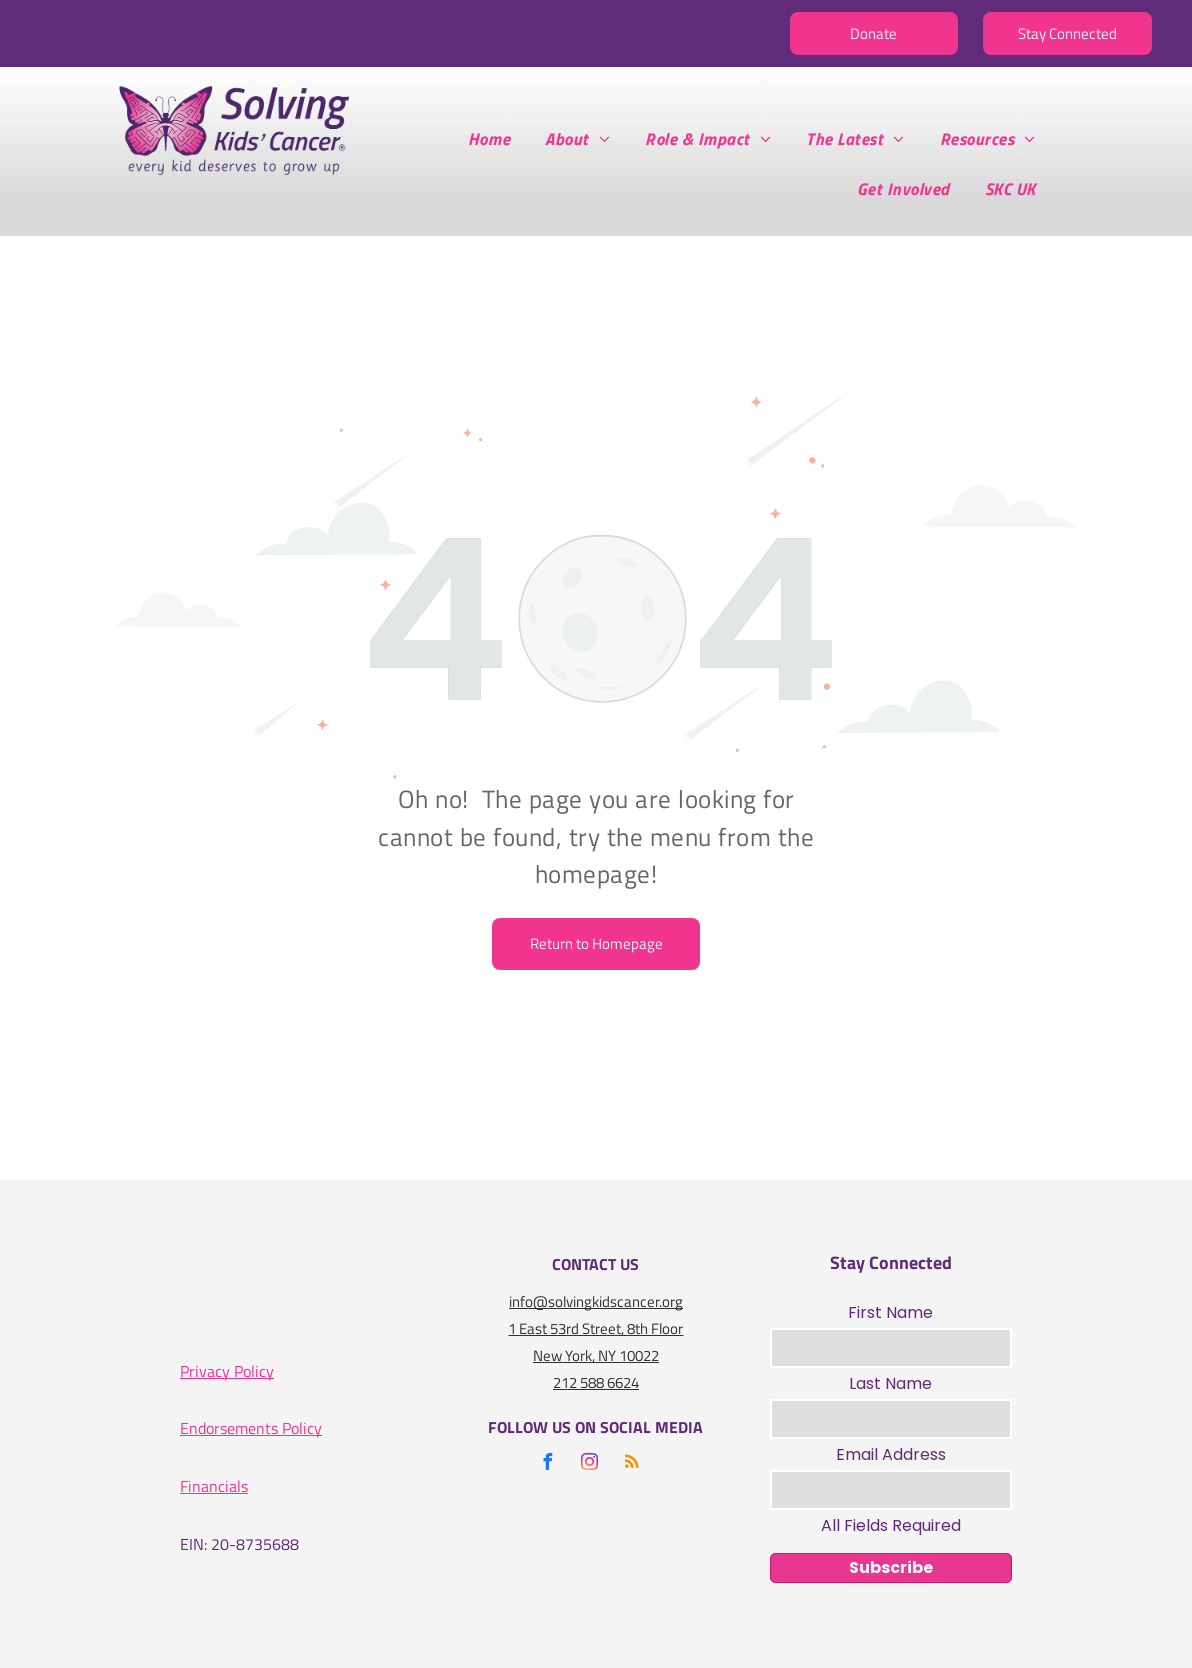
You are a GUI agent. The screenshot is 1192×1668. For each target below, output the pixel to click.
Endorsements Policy (251, 1428)
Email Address (891, 1454)
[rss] (632, 1464)
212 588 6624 (596, 1382)
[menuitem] (496, 139)
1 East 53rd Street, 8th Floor (595, 1328)
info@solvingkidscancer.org (596, 1301)
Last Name (890, 1383)
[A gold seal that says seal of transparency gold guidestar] (385, 1302)
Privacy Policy (227, 1371)
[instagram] (590, 1464)
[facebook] (548, 1464)
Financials (214, 1486)
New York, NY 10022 (596, 1355)
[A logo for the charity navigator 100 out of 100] (252, 1302)
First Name (890, 1312)
